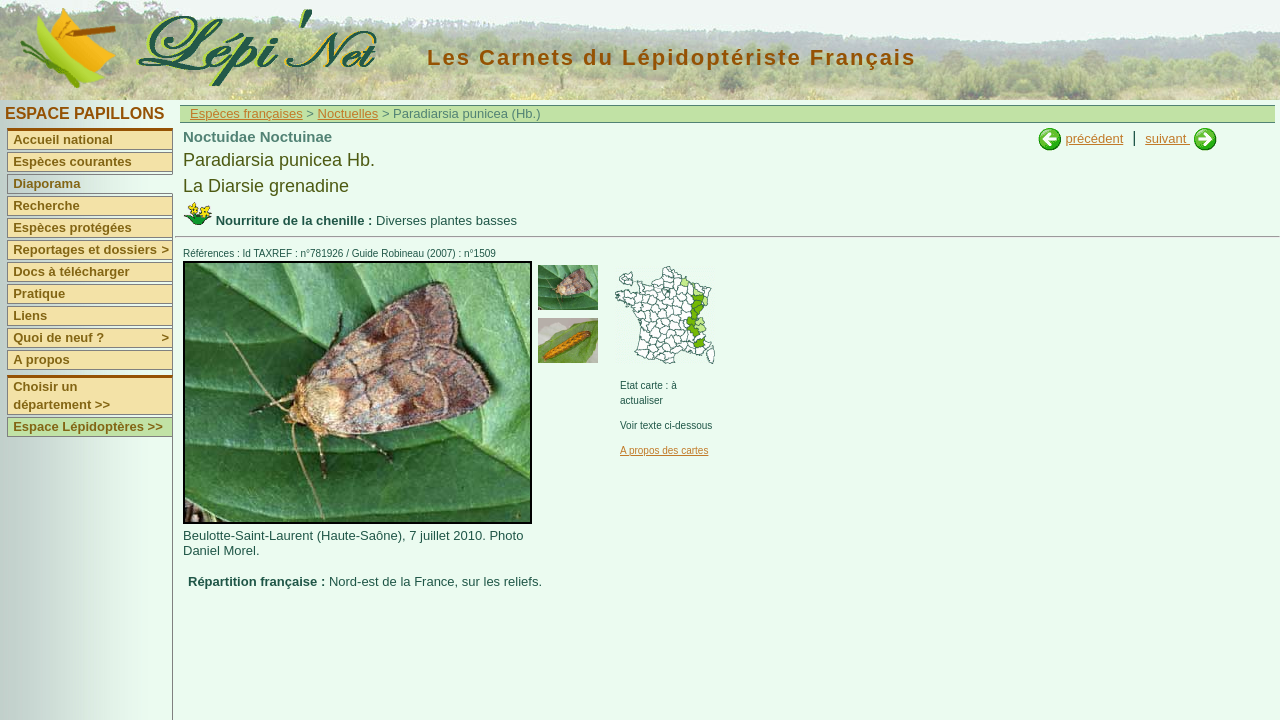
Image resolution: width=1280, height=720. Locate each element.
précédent (1094, 138)
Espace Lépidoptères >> (88, 426)
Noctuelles (348, 113)
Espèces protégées (72, 227)
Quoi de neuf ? (92, 338)
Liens (30, 315)
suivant (1167, 138)
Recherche (46, 205)
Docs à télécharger (71, 271)
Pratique (39, 293)
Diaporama (46, 183)
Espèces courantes (72, 161)
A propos (41, 359)
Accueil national (63, 139)
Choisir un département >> (61, 395)
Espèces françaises (246, 113)
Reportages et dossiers (92, 250)
